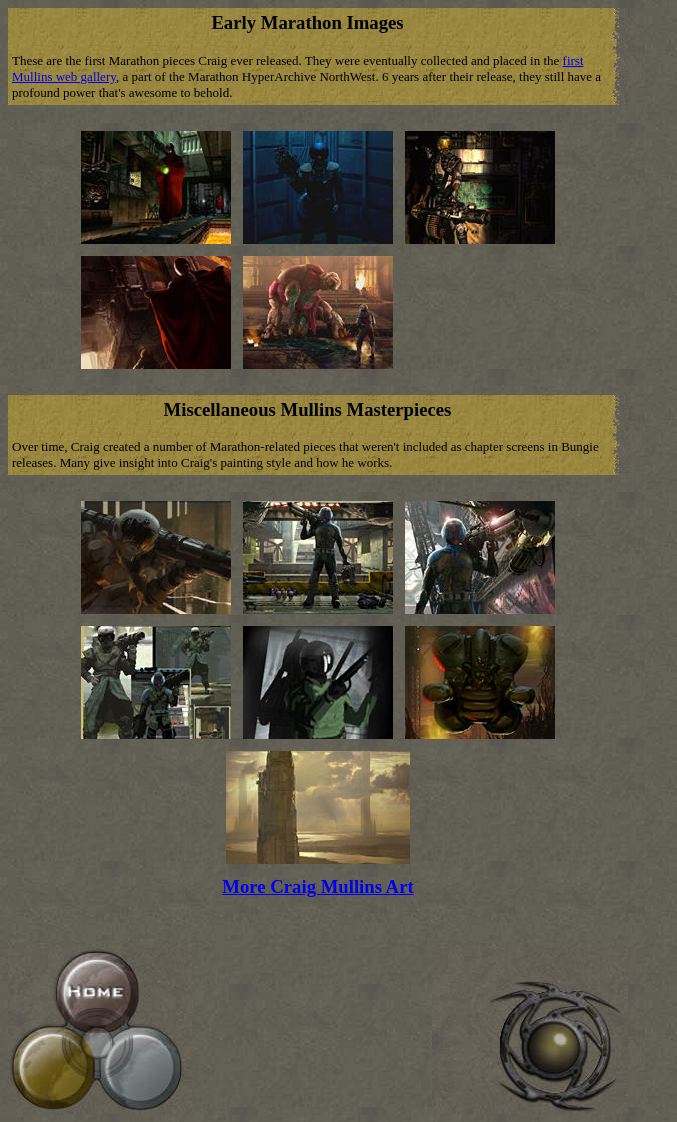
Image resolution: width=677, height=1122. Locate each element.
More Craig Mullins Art (317, 886)
